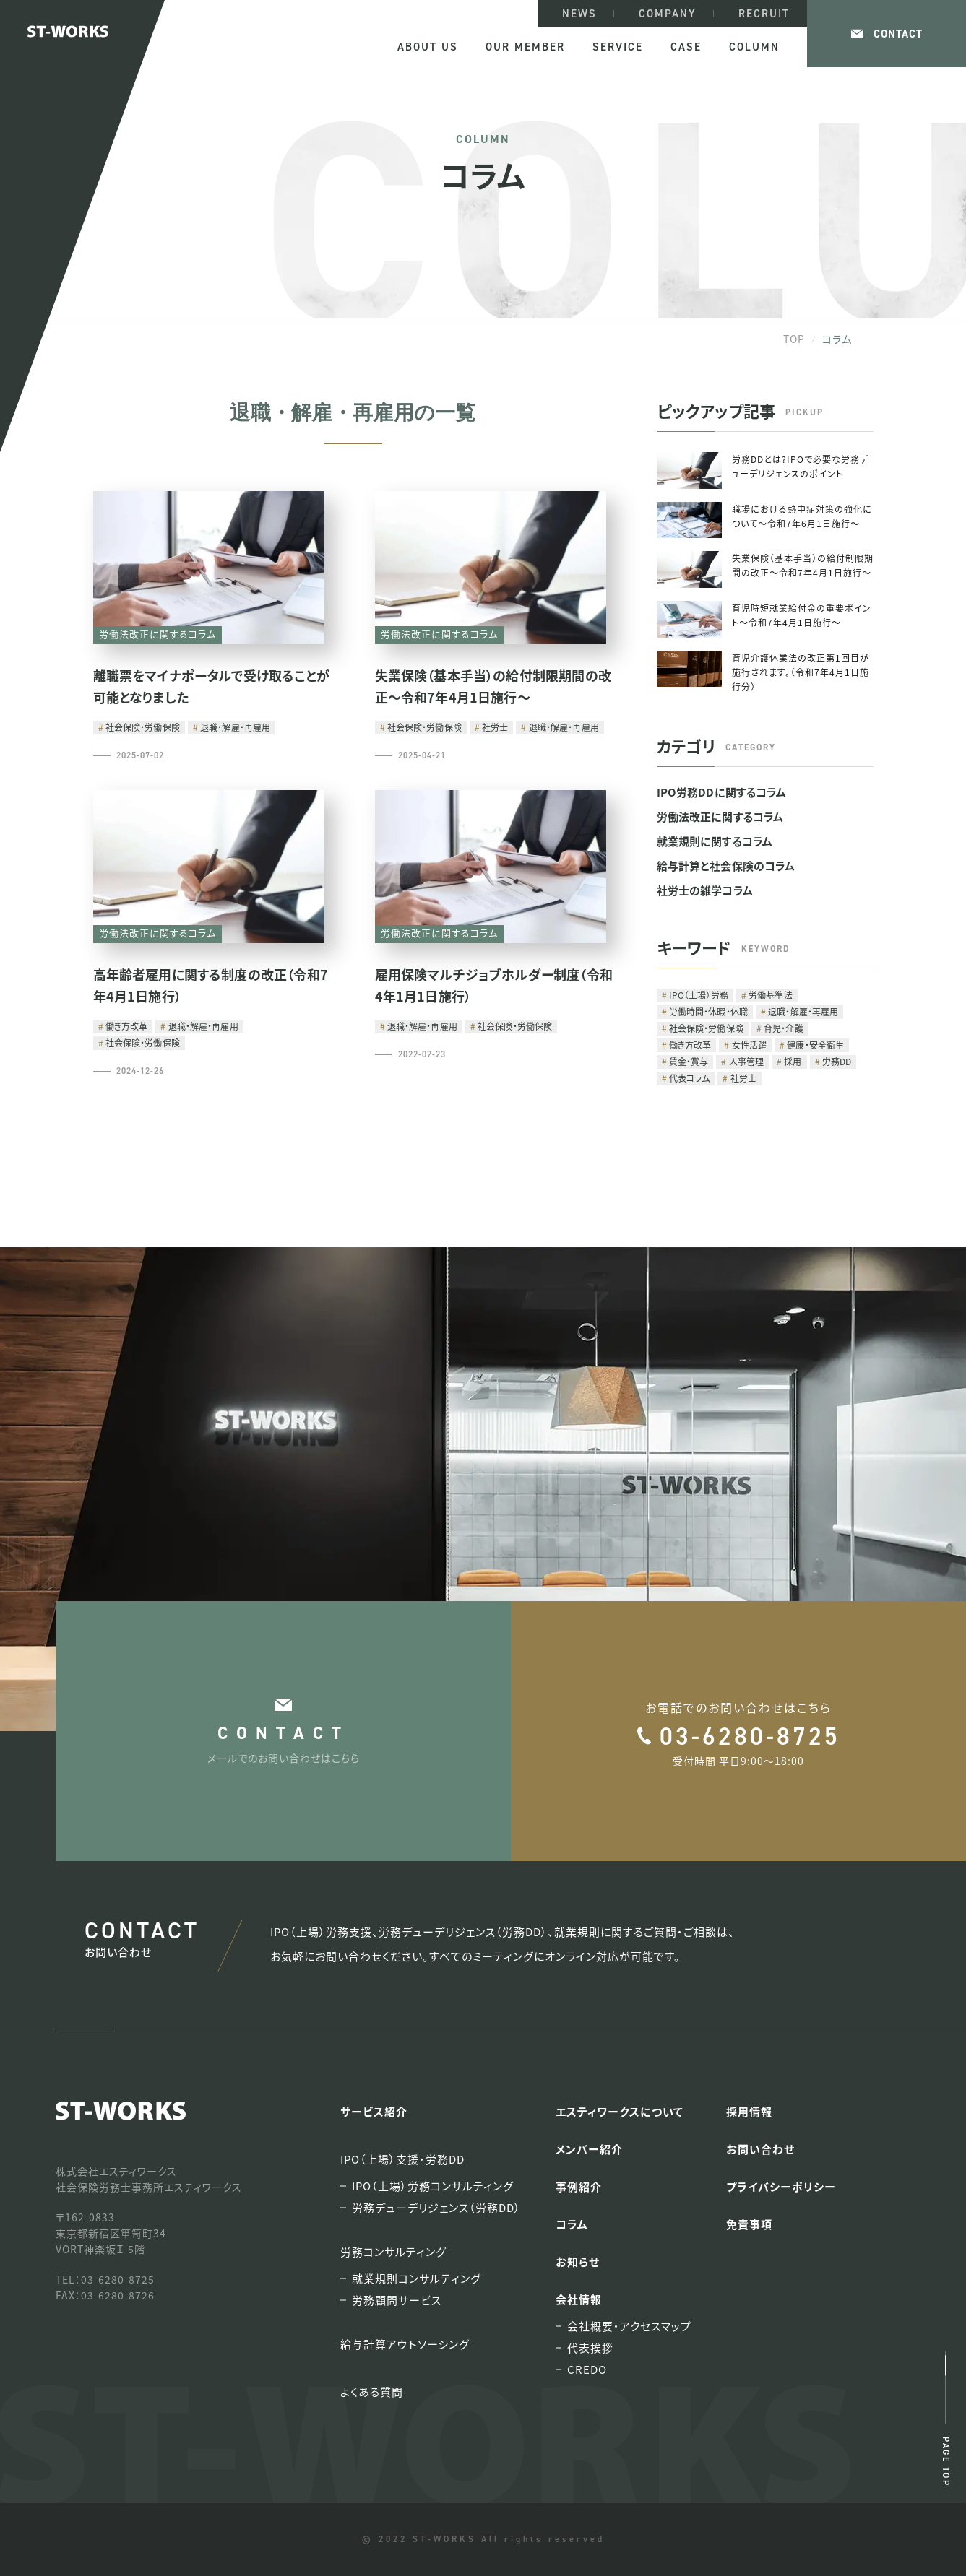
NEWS (579, 13)
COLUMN (754, 47)
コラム (572, 2224)
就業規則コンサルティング (416, 2278)
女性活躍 (749, 1044)
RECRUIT (764, 13)
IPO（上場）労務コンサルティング (433, 2186)
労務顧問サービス (396, 2300)
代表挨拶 (590, 2347)
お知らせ (578, 2261)
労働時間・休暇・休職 (708, 1011)
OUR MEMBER (525, 47)
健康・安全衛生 (815, 1044)
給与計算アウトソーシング (405, 2343)
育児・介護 (783, 1028)
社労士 (495, 727)
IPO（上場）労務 (698, 995)
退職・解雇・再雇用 (235, 727)
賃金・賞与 (689, 1061)
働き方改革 (126, 1026)
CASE (686, 47)
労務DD (836, 1061)
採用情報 (749, 2111)
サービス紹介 (373, 2111)
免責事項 (749, 2224)
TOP (794, 338)
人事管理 (746, 1061)
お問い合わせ (760, 2148)
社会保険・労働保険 (142, 727)
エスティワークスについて (619, 2111)
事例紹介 (579, 2186)
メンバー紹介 (589, 2148)
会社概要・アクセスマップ (629, 2326)
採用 (792, 1061)
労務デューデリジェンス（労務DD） (436, 2207)
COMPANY (668, 13)
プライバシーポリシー (781, 2186)
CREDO (587, 2369)
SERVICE (617, 47)
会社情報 (579, 2299)
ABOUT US (427, 47)
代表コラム (689, 1078)
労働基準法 (771, 995)
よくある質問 (371, 2391)
